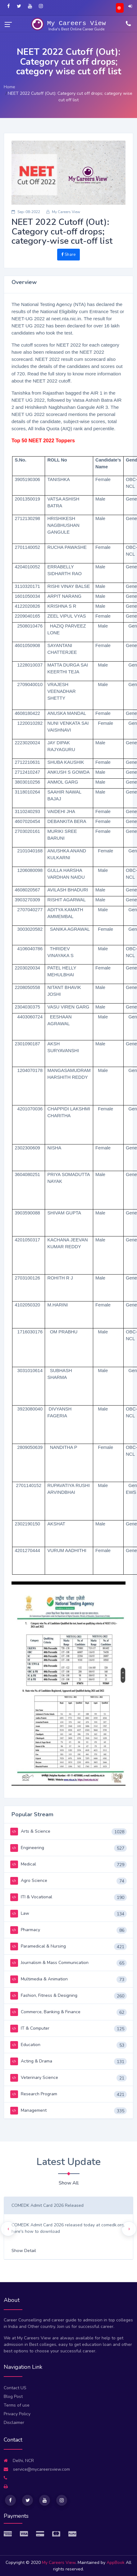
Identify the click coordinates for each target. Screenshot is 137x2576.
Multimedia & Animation (39, 1979)
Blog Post (13, 2396)
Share (68, 254)
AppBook (116, 2562)
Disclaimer (14, 2422)
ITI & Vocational (31, 1897)
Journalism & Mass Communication (49, 1963)
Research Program (33, 2094)
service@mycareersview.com (37, 2469)
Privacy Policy (17, 2414)
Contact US (15, 2388)
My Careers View (63, 211)
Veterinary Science (34, 2077)
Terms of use (17, 2405)
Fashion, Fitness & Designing (43, 1995)
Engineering (27, 1848)
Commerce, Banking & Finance (45, 2012)
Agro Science (28, 1880)
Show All (69, 2183)
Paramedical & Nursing (38, 1946)
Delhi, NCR (19, 2461)
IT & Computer (29, 2028)
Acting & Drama (31, 2061)
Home (9, 87)
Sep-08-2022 (25, 211)
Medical (23, 1864)
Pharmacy (25, 1930)
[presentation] (8, 2228)
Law (19, 1913)
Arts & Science (30, 1831)
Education (25, 2045)
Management (28, 2110)
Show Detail (23, 2251)
